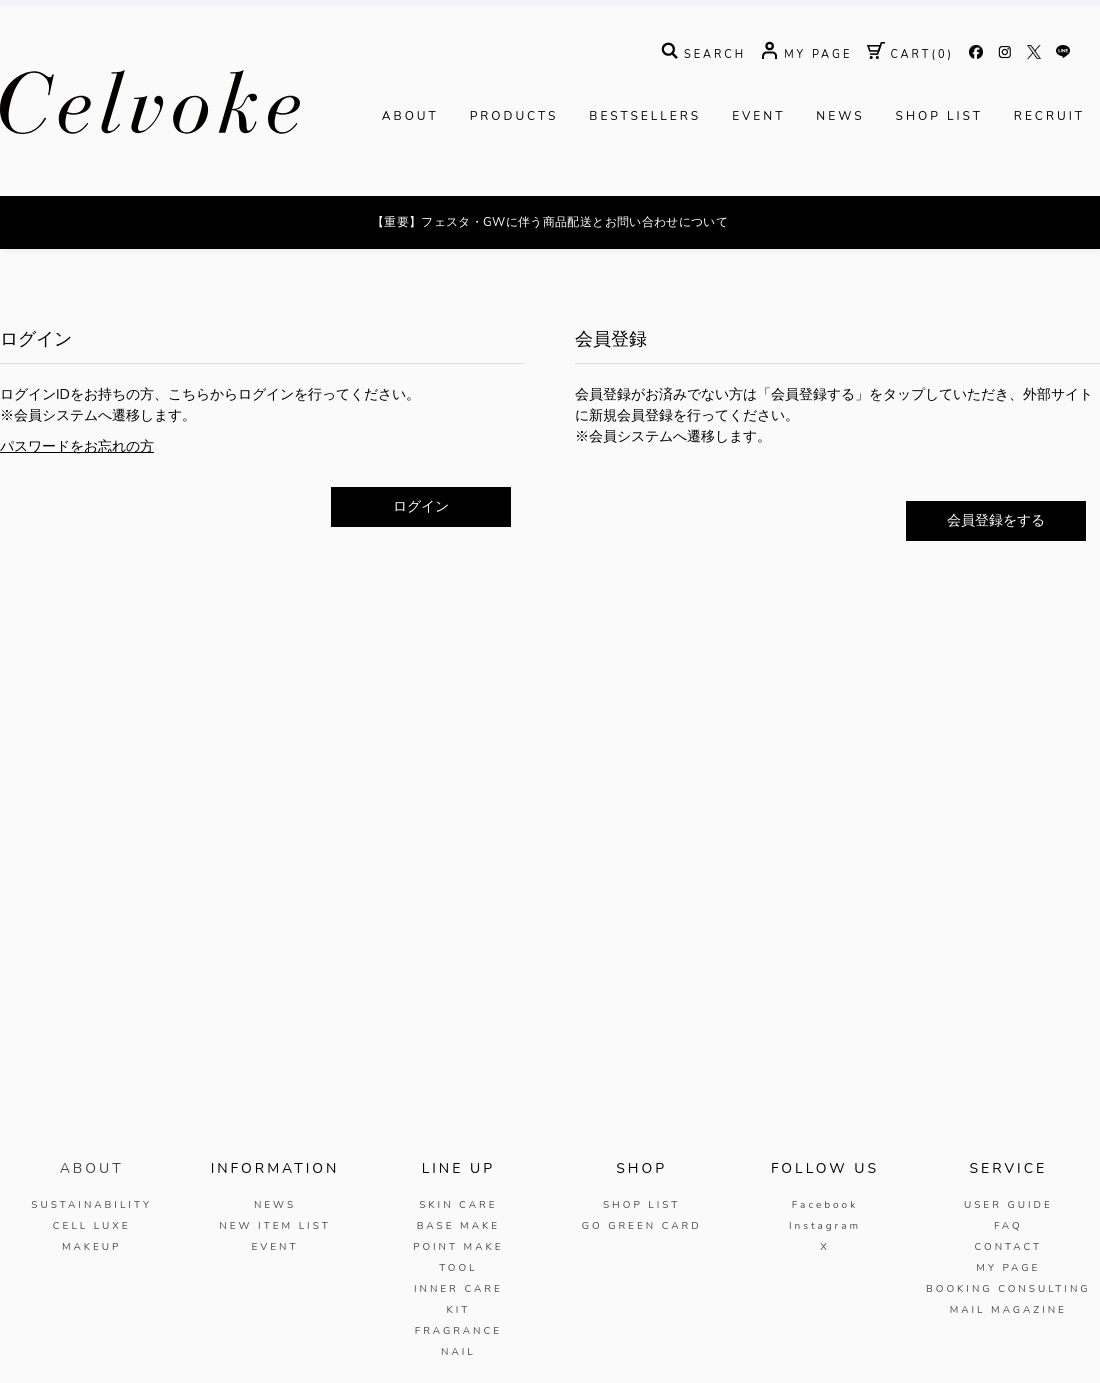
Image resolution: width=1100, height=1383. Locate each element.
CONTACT (1008, 1309)
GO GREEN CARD (642, 1288)
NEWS (840, 178)
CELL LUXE (92, 1288)
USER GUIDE (1008, 1267)
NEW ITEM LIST (274, 1288)
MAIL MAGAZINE (1008, 1372)
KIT (458, 1372)
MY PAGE (1008, 1330)
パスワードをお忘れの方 (77, 508)
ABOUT (410, 178)
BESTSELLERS (645, 178)
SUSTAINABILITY (91, 1267)
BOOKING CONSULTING (1008, 1351)
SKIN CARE (458, 1267)
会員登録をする (996, 582)
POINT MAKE (458, 1309)
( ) (910, 116)
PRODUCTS (514, 178)
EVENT (758, 178)
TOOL (458, 1330)
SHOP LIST (939, 178)
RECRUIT (1049, 178)
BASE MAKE (458, 1288)
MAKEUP (92, 1309)
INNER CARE (458, 1351)
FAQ (1008, 1288)
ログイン (421, 568)
